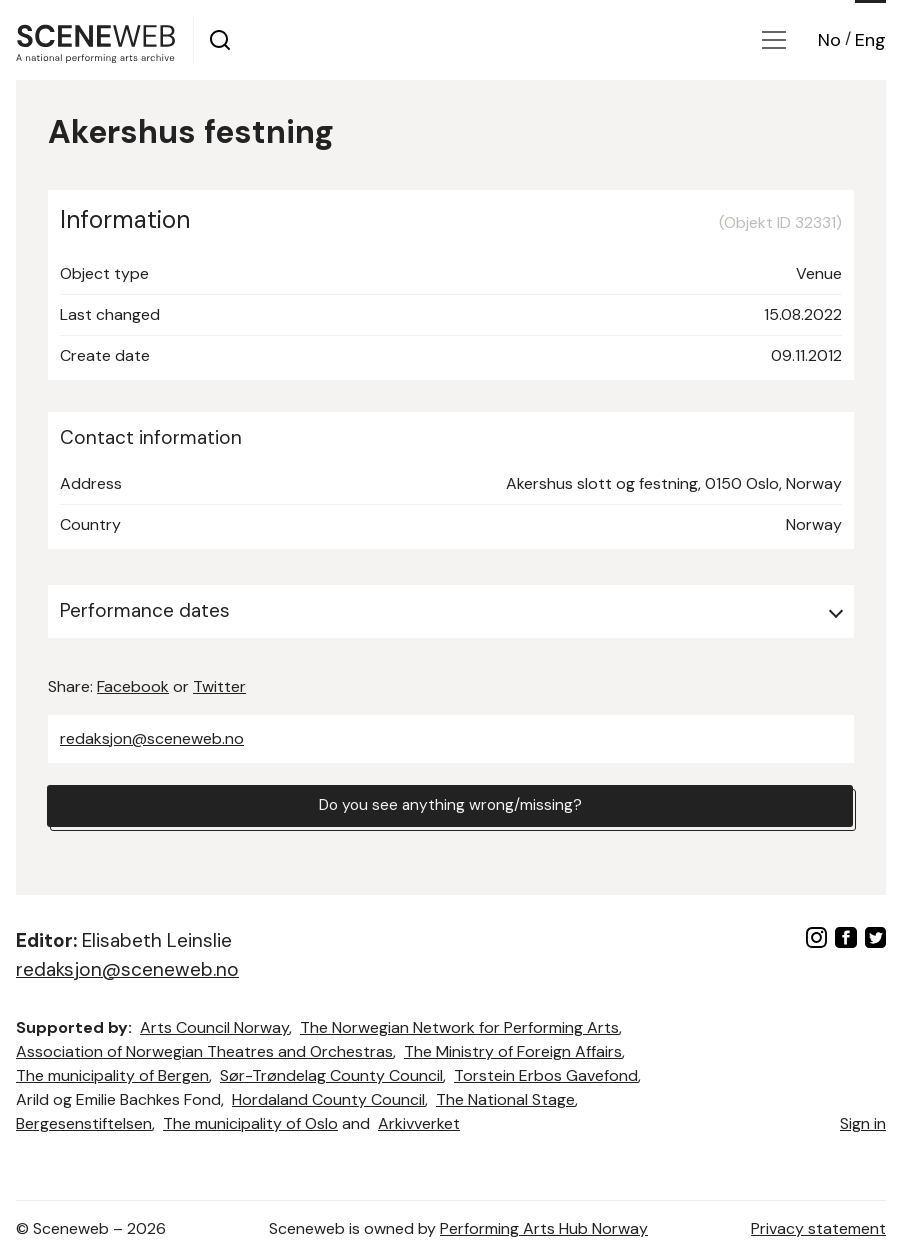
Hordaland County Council (328, 1099)
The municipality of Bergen (112, 1075)
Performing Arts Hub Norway (544, 1228)
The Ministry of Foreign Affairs (513, 1051)
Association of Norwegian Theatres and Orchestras (204, 1051)
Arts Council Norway (214, 1027)
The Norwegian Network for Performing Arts (459, 1027)
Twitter (219, 686)
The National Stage (505, 1099)
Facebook (133, 686)
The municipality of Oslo (250, 1123)
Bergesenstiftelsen (84, 1123)
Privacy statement (818, 1228)
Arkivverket (419, 1123)
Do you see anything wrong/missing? (450, 806)
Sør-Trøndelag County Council (331, 1075)
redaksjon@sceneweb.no (152, 738)
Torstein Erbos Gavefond (546, 1075)
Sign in (863, 1123)
